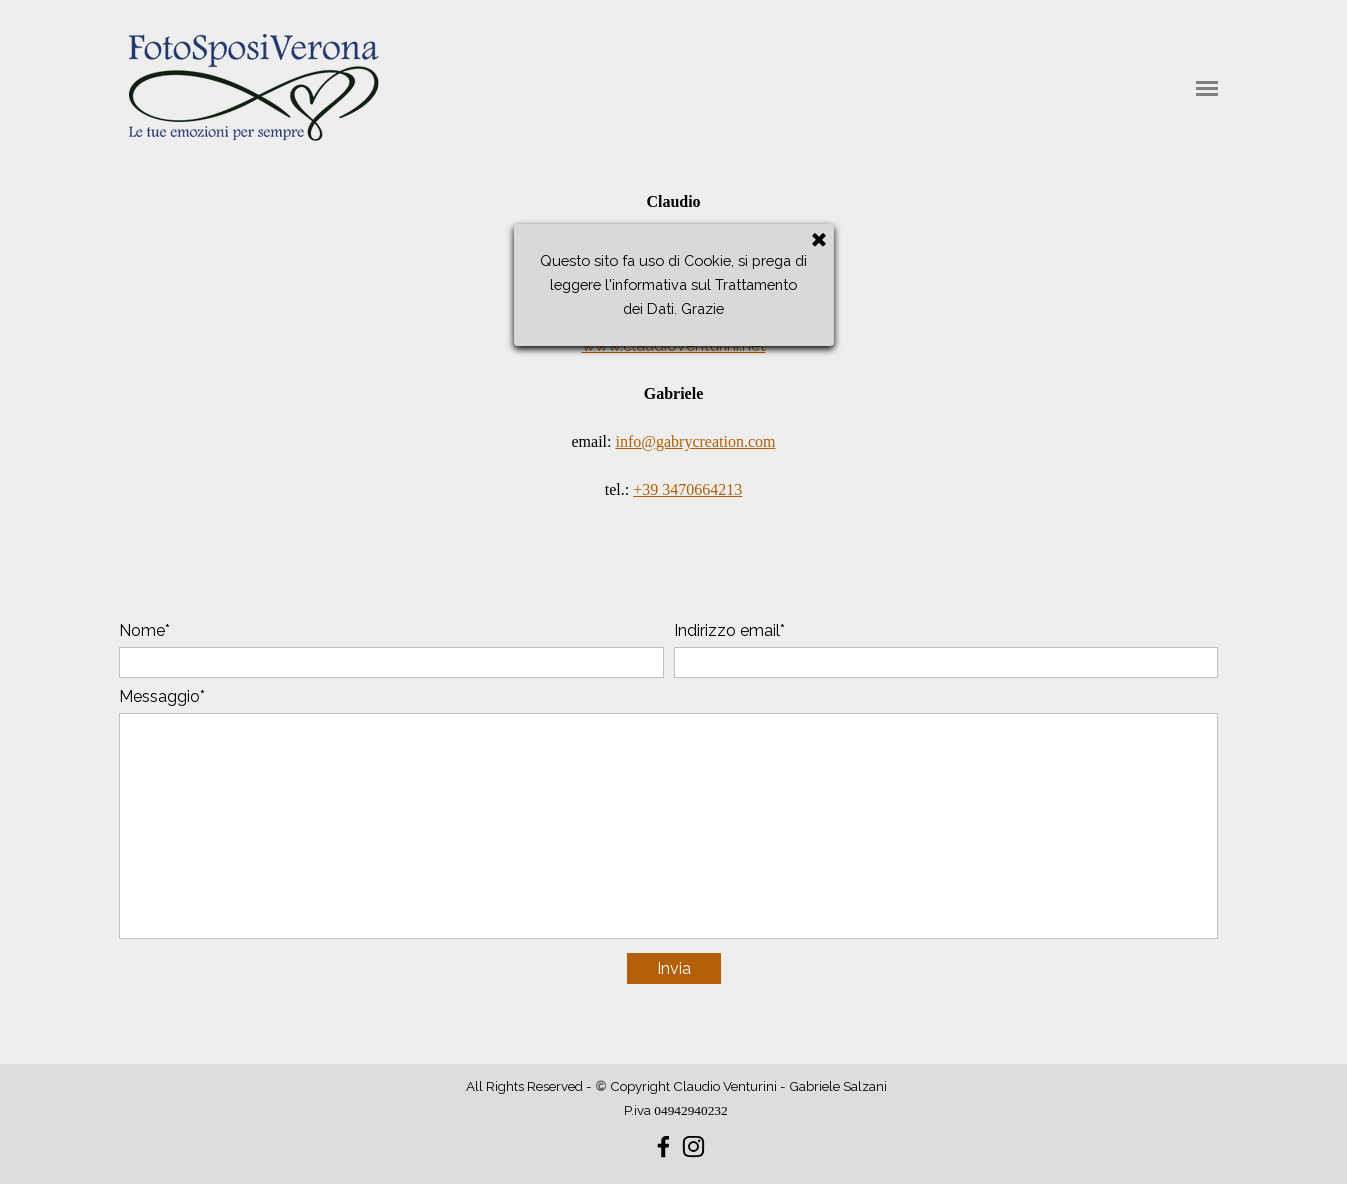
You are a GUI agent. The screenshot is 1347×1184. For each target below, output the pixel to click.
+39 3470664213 (687, 489)
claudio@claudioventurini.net (695, 249)
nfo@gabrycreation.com (698, 441)
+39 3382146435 (687, 297)
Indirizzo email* (729, 630)
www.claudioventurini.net (674, 345)
